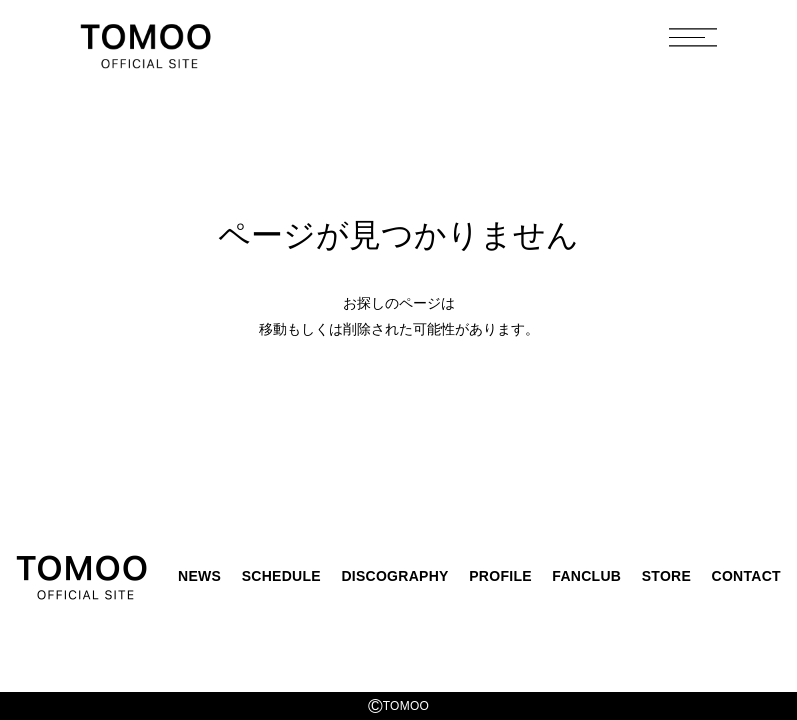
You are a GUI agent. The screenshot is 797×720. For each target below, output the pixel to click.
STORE (666, 576)
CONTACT (746, 576)
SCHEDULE (281, 576)
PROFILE (500, 576)
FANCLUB (586, 576)
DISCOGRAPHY (394, 576)
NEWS (199, 576)
